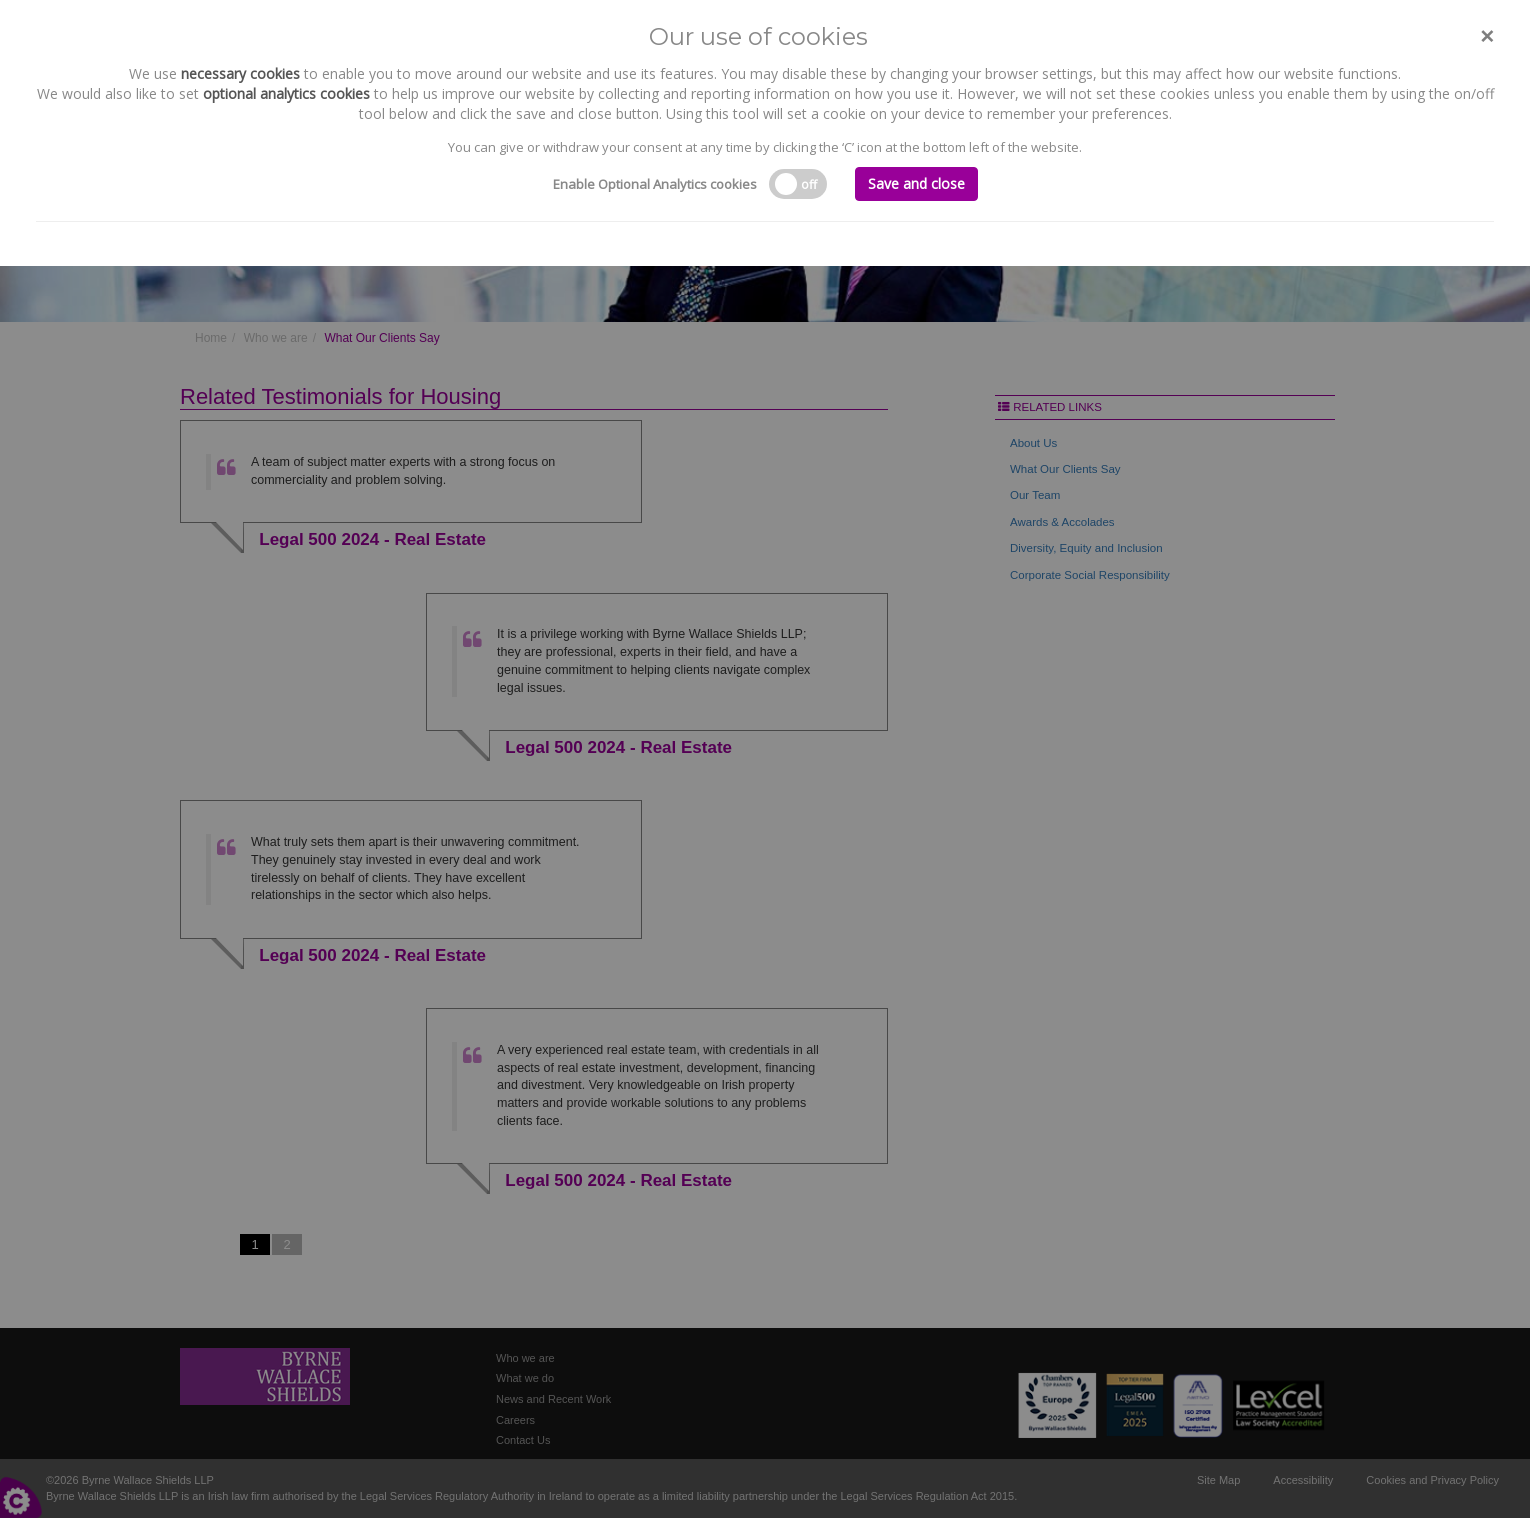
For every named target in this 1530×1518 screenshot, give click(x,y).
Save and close (916, 183)
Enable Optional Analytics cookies (655, 184)
